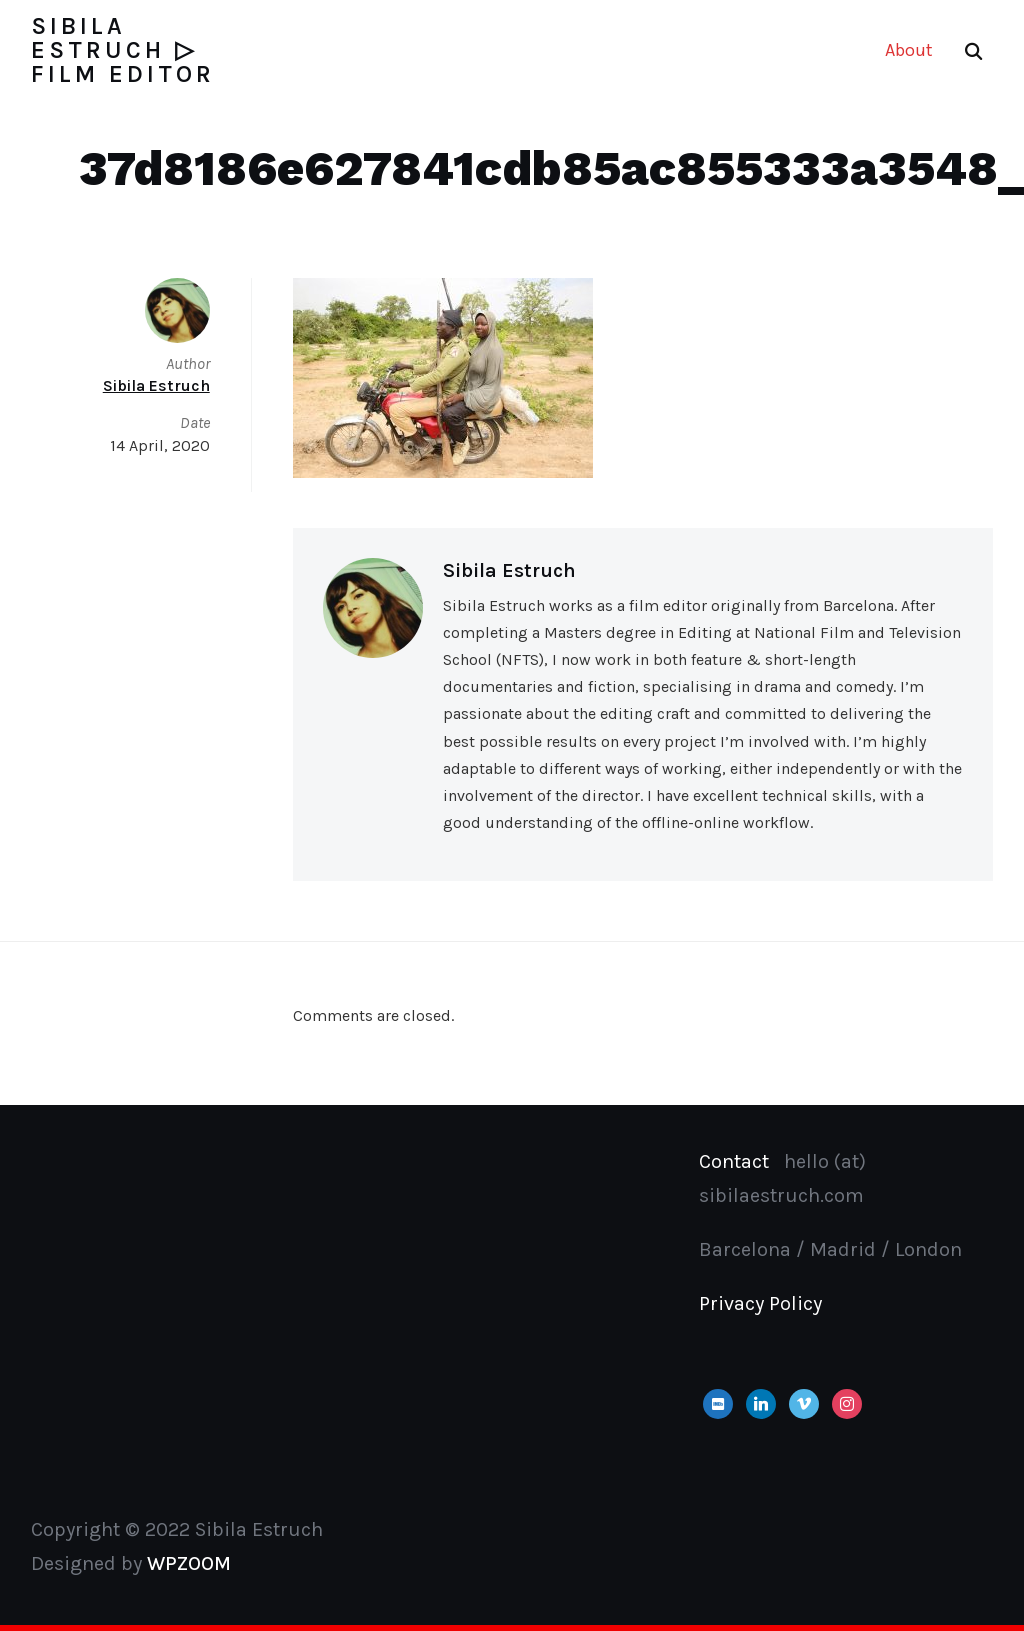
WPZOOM (189, 1563)
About (909, 50)
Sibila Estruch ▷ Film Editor (123, 50)
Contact (734, 1161)
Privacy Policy (760, 1303)
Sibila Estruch (509, 570)
